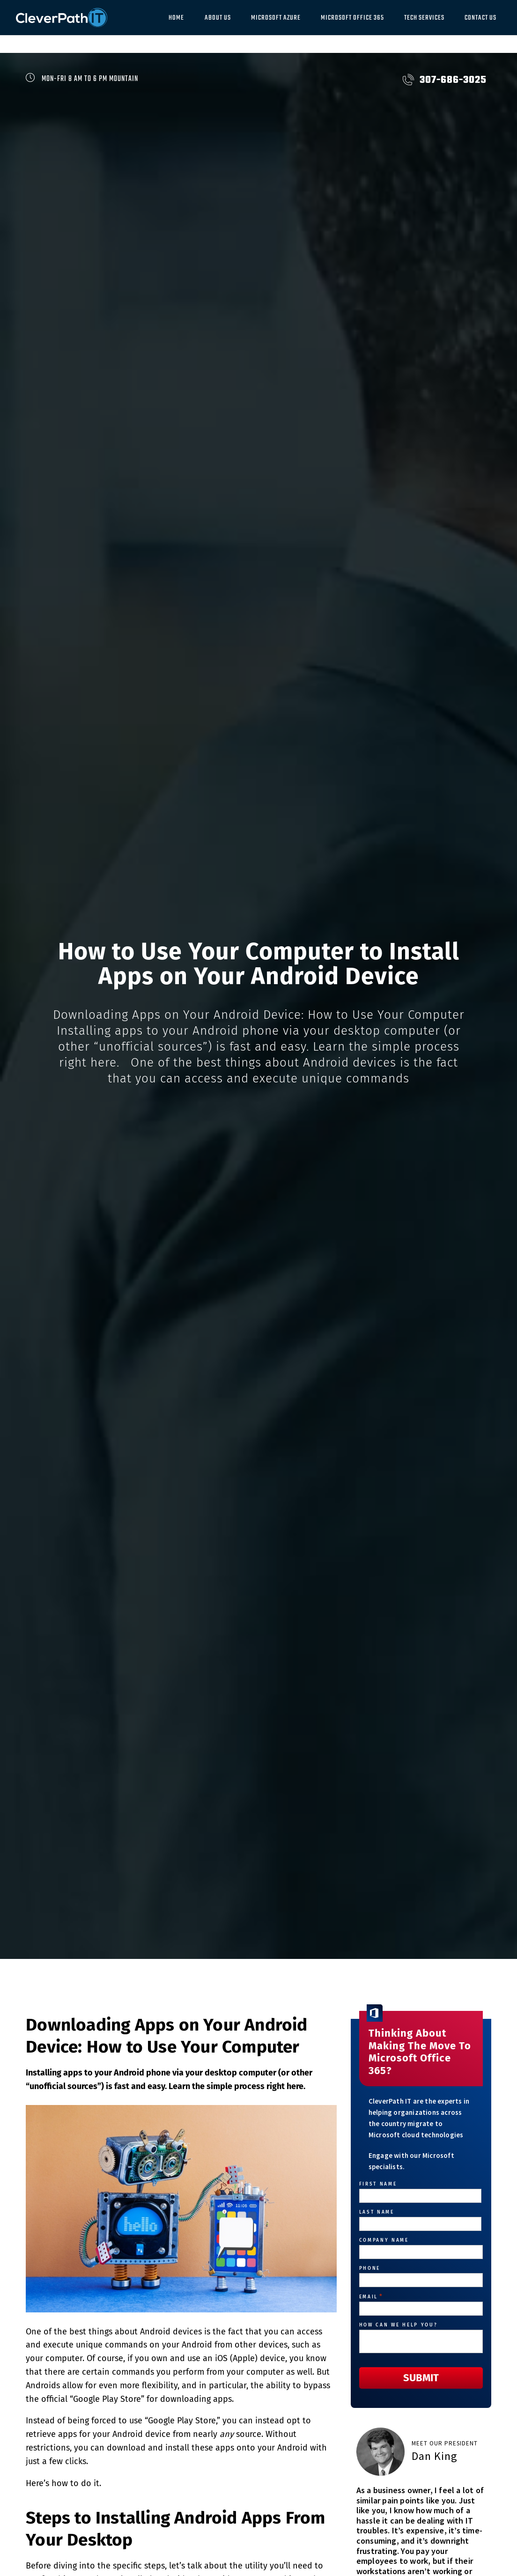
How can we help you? (398, 2325)
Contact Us (480, 17)
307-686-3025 (445, 80)
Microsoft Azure (276, 17)
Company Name (384, 2240)
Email (371, 2296)
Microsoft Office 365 (352, 17)
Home (176, 17)
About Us (218, 17)
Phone (369, 2268)
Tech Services (424, 17)
